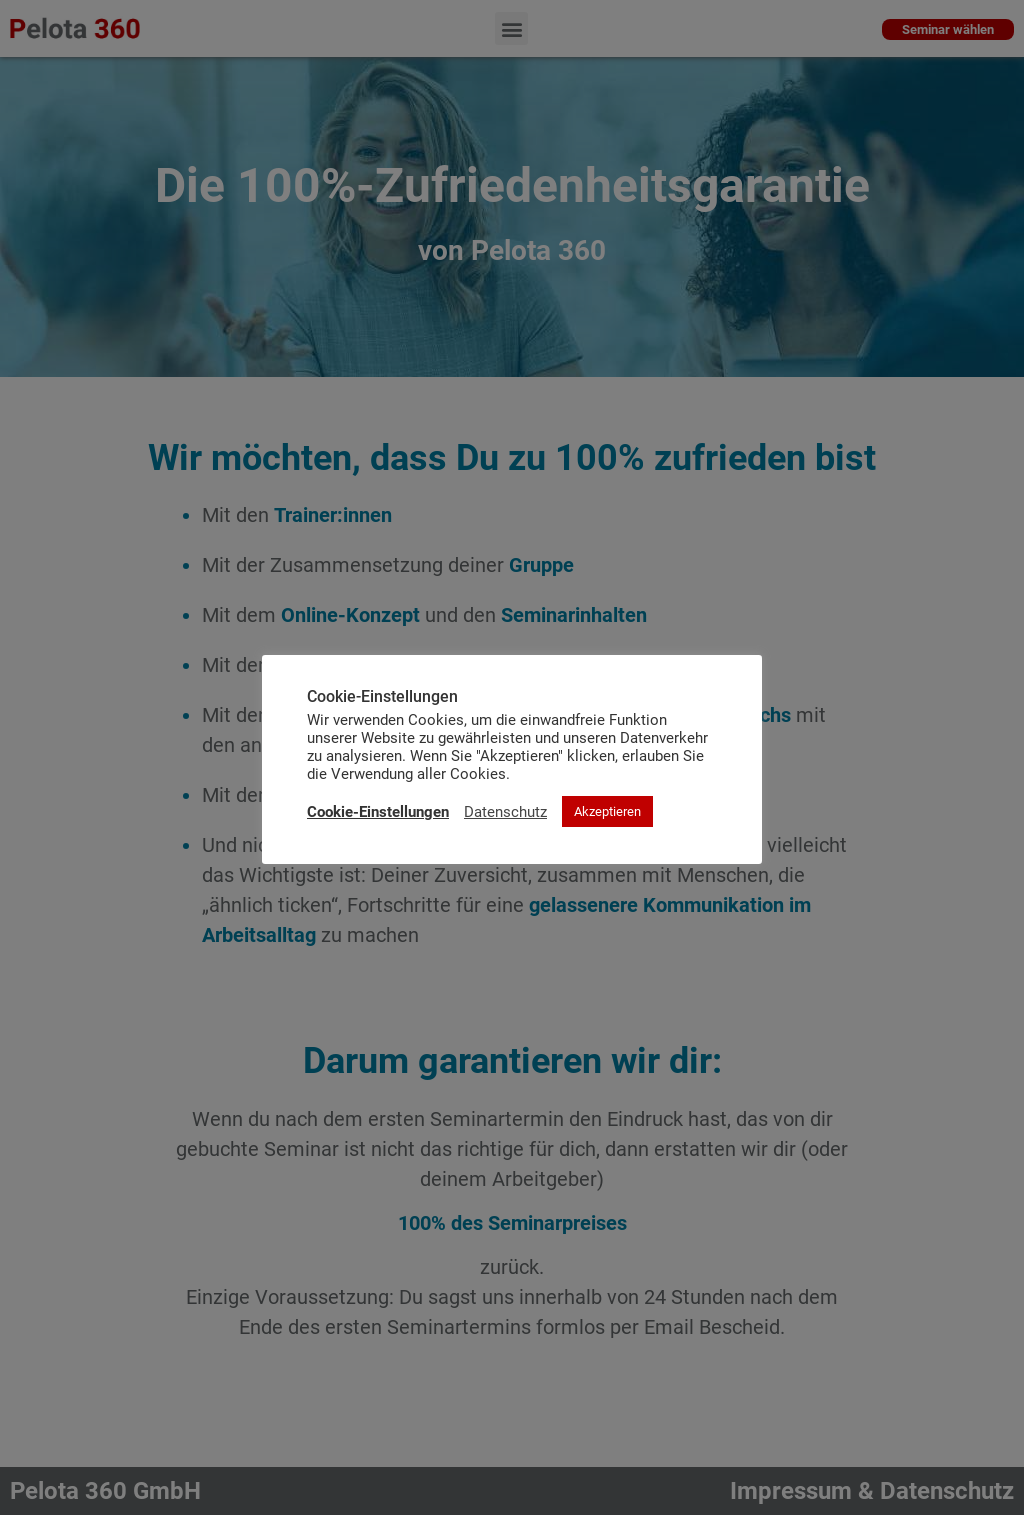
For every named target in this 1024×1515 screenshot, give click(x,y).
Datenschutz (505, 812)
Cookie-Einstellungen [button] (378, 812)
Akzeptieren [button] (607, 811)
